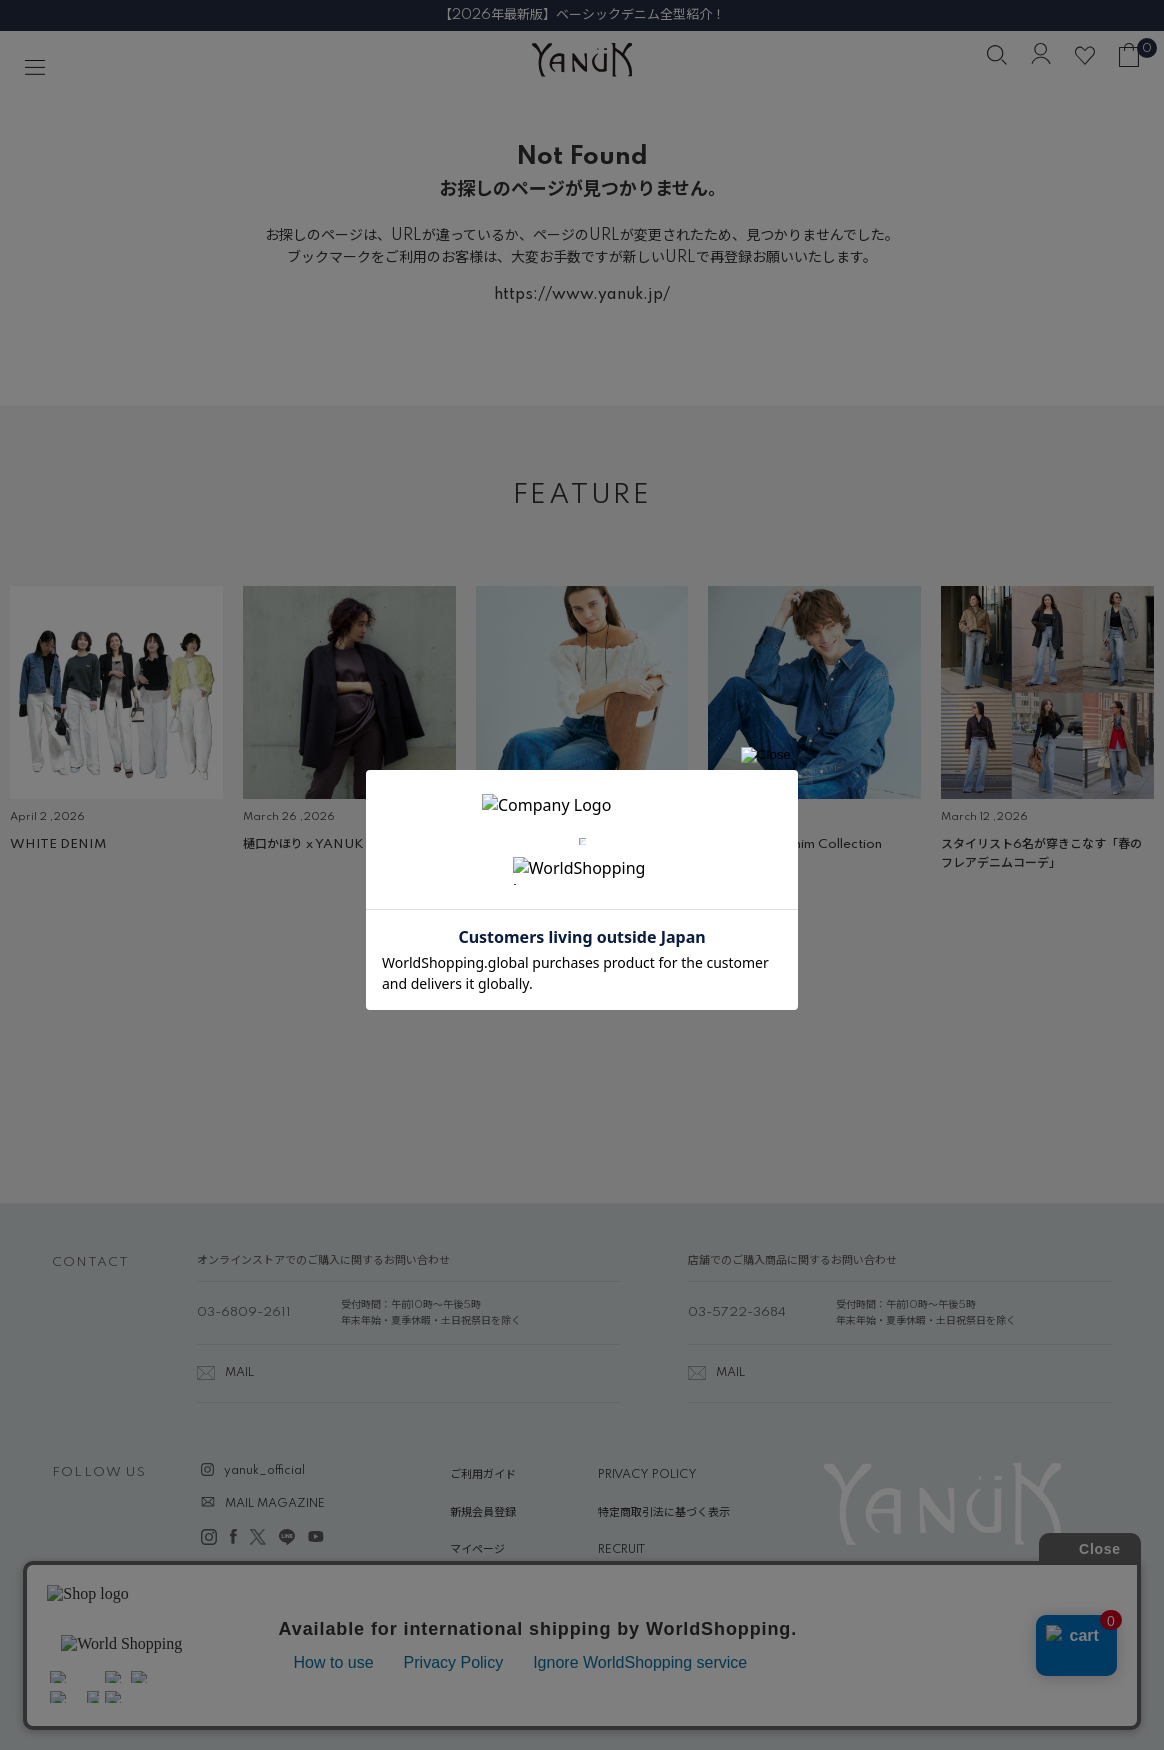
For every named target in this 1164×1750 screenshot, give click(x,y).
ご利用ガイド (483, 1475)
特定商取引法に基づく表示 (664, 1513)
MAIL (239, 1373)
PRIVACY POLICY (647, 1475)
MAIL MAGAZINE (275, 1504)
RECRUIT (621, 1550)
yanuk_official (264, 1471)
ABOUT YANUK (492, 1588)
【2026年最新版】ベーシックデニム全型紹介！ (582, 15)
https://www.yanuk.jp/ (582, 295)
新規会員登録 (483, 1513)
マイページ (477, 1550)
